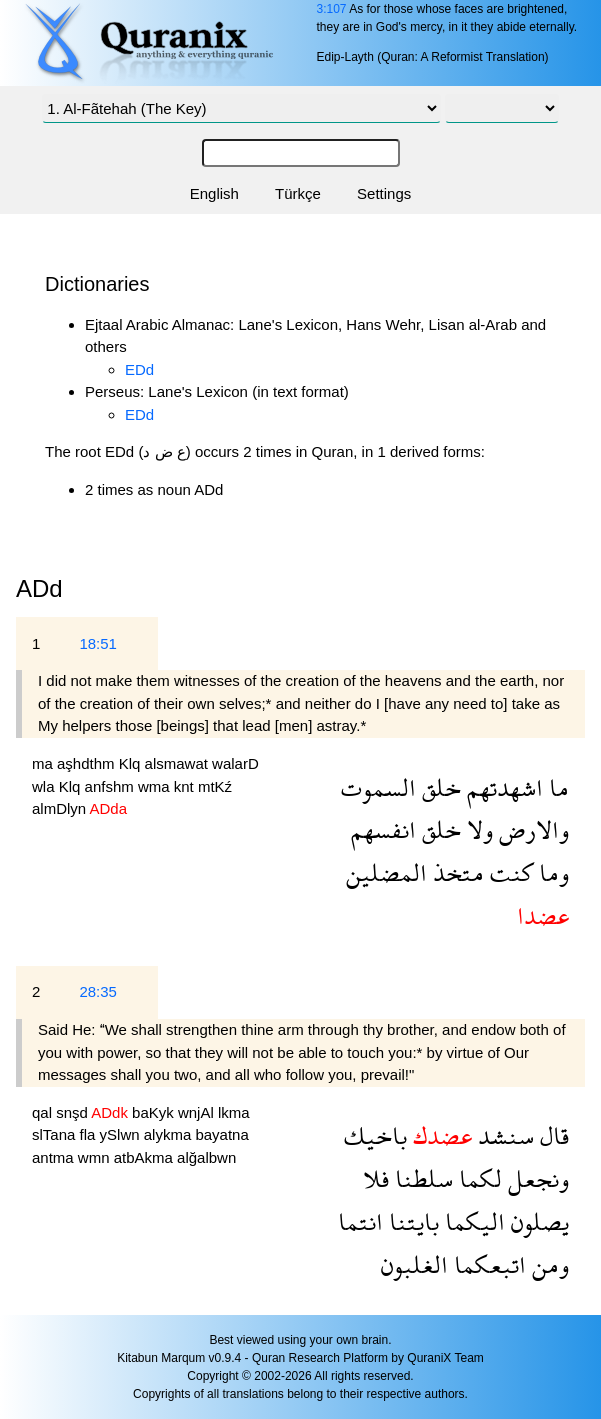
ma (44, 763)
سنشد (503, 1135)
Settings (384, 193)
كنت (508, 872)
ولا (477, 829)
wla (45, 786)
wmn (96, 1157)
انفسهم (383, 829)
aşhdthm (88, 763)
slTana (56, 1134)
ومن (547, 1264)
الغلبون (414, 1264)
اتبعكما (487, 1264)
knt (186, 786)
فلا (376, 1178)
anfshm (111, 786)
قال (551, 1135)
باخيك (375, 1135)
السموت (378, 787)
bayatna (221, 1134)
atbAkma (145, 1157)
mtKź (215, 786)
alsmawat (179, 763)
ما (556, 787)
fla (90, 1134)
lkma (234, 1112)
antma (55, 1157)
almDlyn (61, 808)
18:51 (98, 643)
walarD (235, 763)
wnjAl (198, 1112)
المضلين (386, 872)
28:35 (98, 991)
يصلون (537, 1221)
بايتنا (411, 1221)
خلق (438, 787)
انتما (360, 1221)
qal (44, 1112)
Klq (132, 763)
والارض (531, 829)
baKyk (155, 1112)
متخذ (455, 872)
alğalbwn (206, 1157)
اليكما (472, 1221)
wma (156, 786)
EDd (139, 369)
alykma (170, 1134)
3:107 (331, 9)
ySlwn (122, 1134)
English (214, 193)
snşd (73, 1112)
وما (551, 872)
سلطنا (421, 1178)
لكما (477, 1178)
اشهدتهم (502, 787)
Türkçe (298, 193)
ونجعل (535, 1178)
